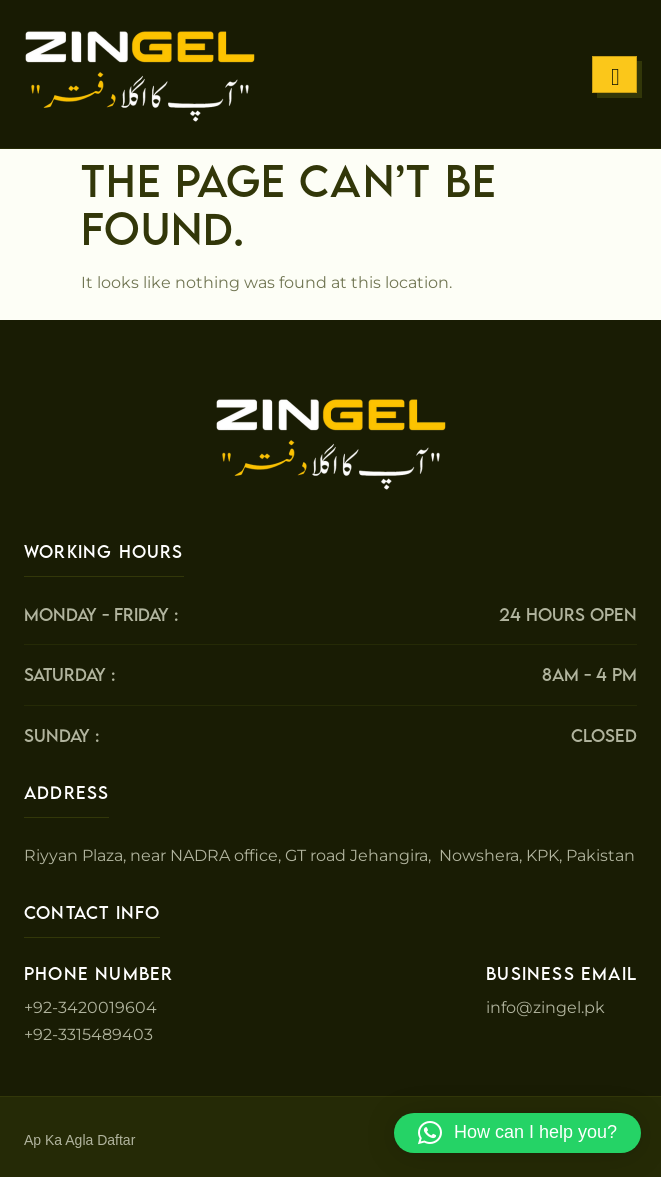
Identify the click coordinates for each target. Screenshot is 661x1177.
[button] (517, 1133)
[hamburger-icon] (614, 74)
